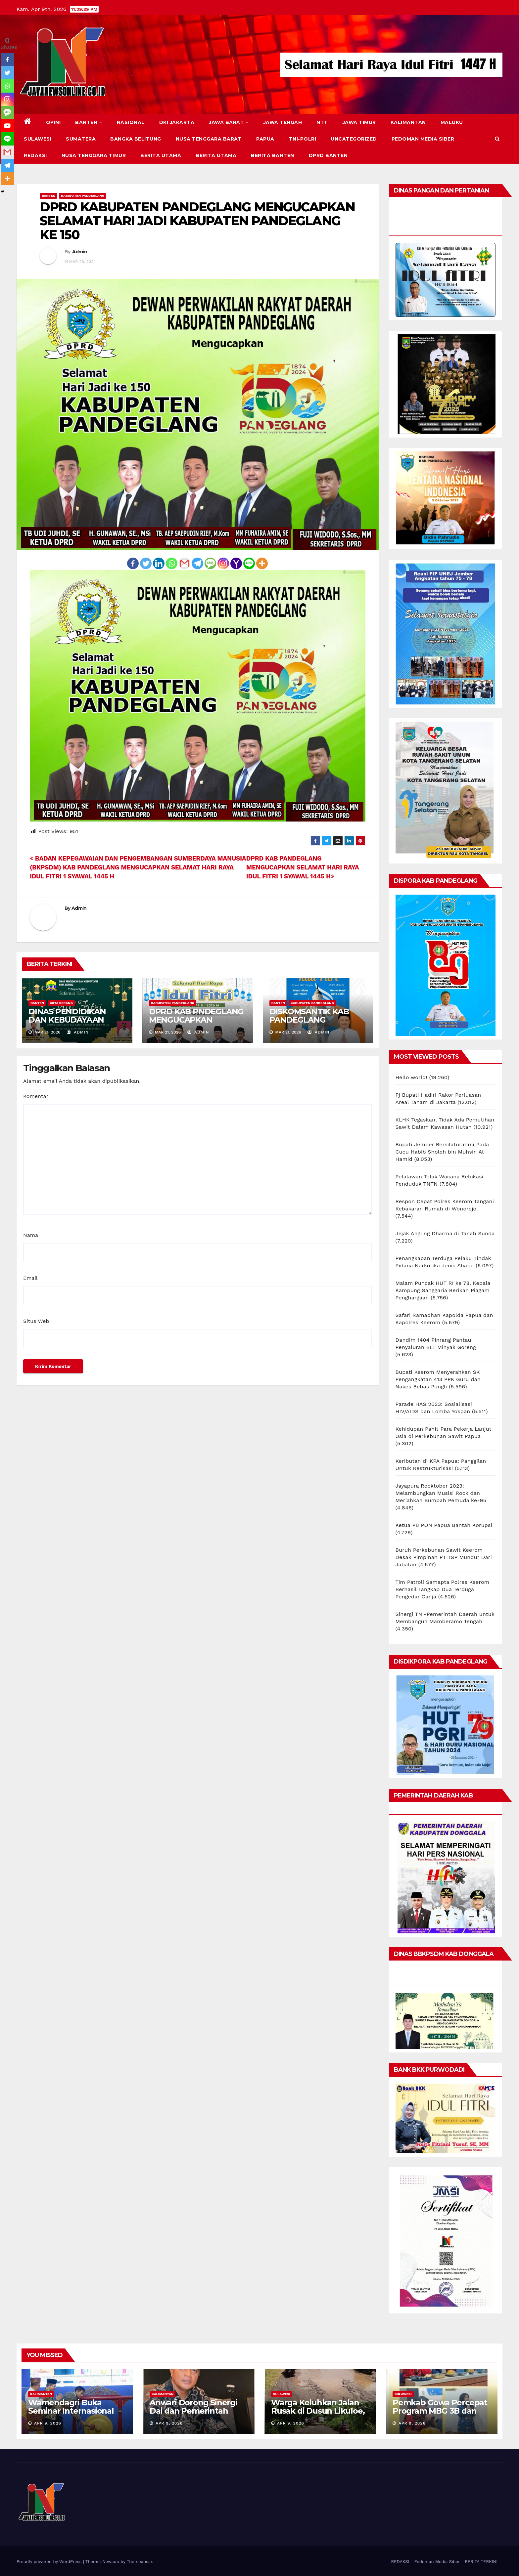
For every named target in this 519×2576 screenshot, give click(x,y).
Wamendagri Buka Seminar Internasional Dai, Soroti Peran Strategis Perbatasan (71, 2415)
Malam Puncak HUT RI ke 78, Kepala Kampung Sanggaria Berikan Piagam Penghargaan (443, 1290)
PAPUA (265, 139)
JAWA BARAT (229, 122)
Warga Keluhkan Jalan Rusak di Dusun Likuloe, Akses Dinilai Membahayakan (317, 2415)
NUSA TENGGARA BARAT (209, 139)
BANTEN (88, 122)
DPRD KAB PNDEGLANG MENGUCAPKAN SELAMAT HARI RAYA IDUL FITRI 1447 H (196, 1024)
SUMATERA (81, 139)
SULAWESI (37, 139)
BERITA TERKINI (481, 2561)
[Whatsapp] (171, 563)
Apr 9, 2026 (47, 2423)
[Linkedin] (159, 563)
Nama (30, 1235)
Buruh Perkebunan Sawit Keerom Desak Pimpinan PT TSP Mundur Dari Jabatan (444, 1557)
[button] (497, 139)
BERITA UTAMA (160, 155)
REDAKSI (35, 155)
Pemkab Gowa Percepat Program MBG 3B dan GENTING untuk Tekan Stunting (440, 2415)
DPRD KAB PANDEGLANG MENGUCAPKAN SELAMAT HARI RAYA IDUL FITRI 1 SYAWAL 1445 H (302, 867)
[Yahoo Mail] (236, 563)
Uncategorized (354, 139)
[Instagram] (223, 563)
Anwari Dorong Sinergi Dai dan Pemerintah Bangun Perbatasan (193, 2411)
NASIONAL (131, 122)
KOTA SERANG (61, 1003)
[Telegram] (197, 563)
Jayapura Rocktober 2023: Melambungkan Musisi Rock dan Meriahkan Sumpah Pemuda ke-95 (441, 1493)
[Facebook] (133, 563)
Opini (53, 122)
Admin (79, 252)
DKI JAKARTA (177, 122)
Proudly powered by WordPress (50, 2561)
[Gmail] (184, 563)
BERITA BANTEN (272, 155)
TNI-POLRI (302, 139)
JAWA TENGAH (282, 122)
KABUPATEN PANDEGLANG (82, 195)
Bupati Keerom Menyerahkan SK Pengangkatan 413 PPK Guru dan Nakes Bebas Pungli (438, 1379)
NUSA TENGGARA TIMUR (94, 155)
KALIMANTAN (408, 122)
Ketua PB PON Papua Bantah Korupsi (444, 1525)
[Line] (249, 563)
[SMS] (210, 563)
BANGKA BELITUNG (135, 139)
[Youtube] (7, 125)
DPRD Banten (328, 155)
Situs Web (36, 1321)
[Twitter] (146, 563)
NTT (322, 122)
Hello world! (411, 1077)
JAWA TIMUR (359, 122)
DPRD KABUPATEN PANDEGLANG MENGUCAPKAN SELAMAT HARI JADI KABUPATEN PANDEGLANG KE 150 (197, 220)
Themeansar (139, 2561)
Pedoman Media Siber (423, 139)
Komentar (35, 1096)
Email (30, 1278)
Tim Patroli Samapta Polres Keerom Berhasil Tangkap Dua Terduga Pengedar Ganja (443, 1589)
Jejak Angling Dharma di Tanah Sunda (445, 1233)
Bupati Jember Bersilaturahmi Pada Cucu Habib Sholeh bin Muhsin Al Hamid (442, 1151)
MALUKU (452, 122)
